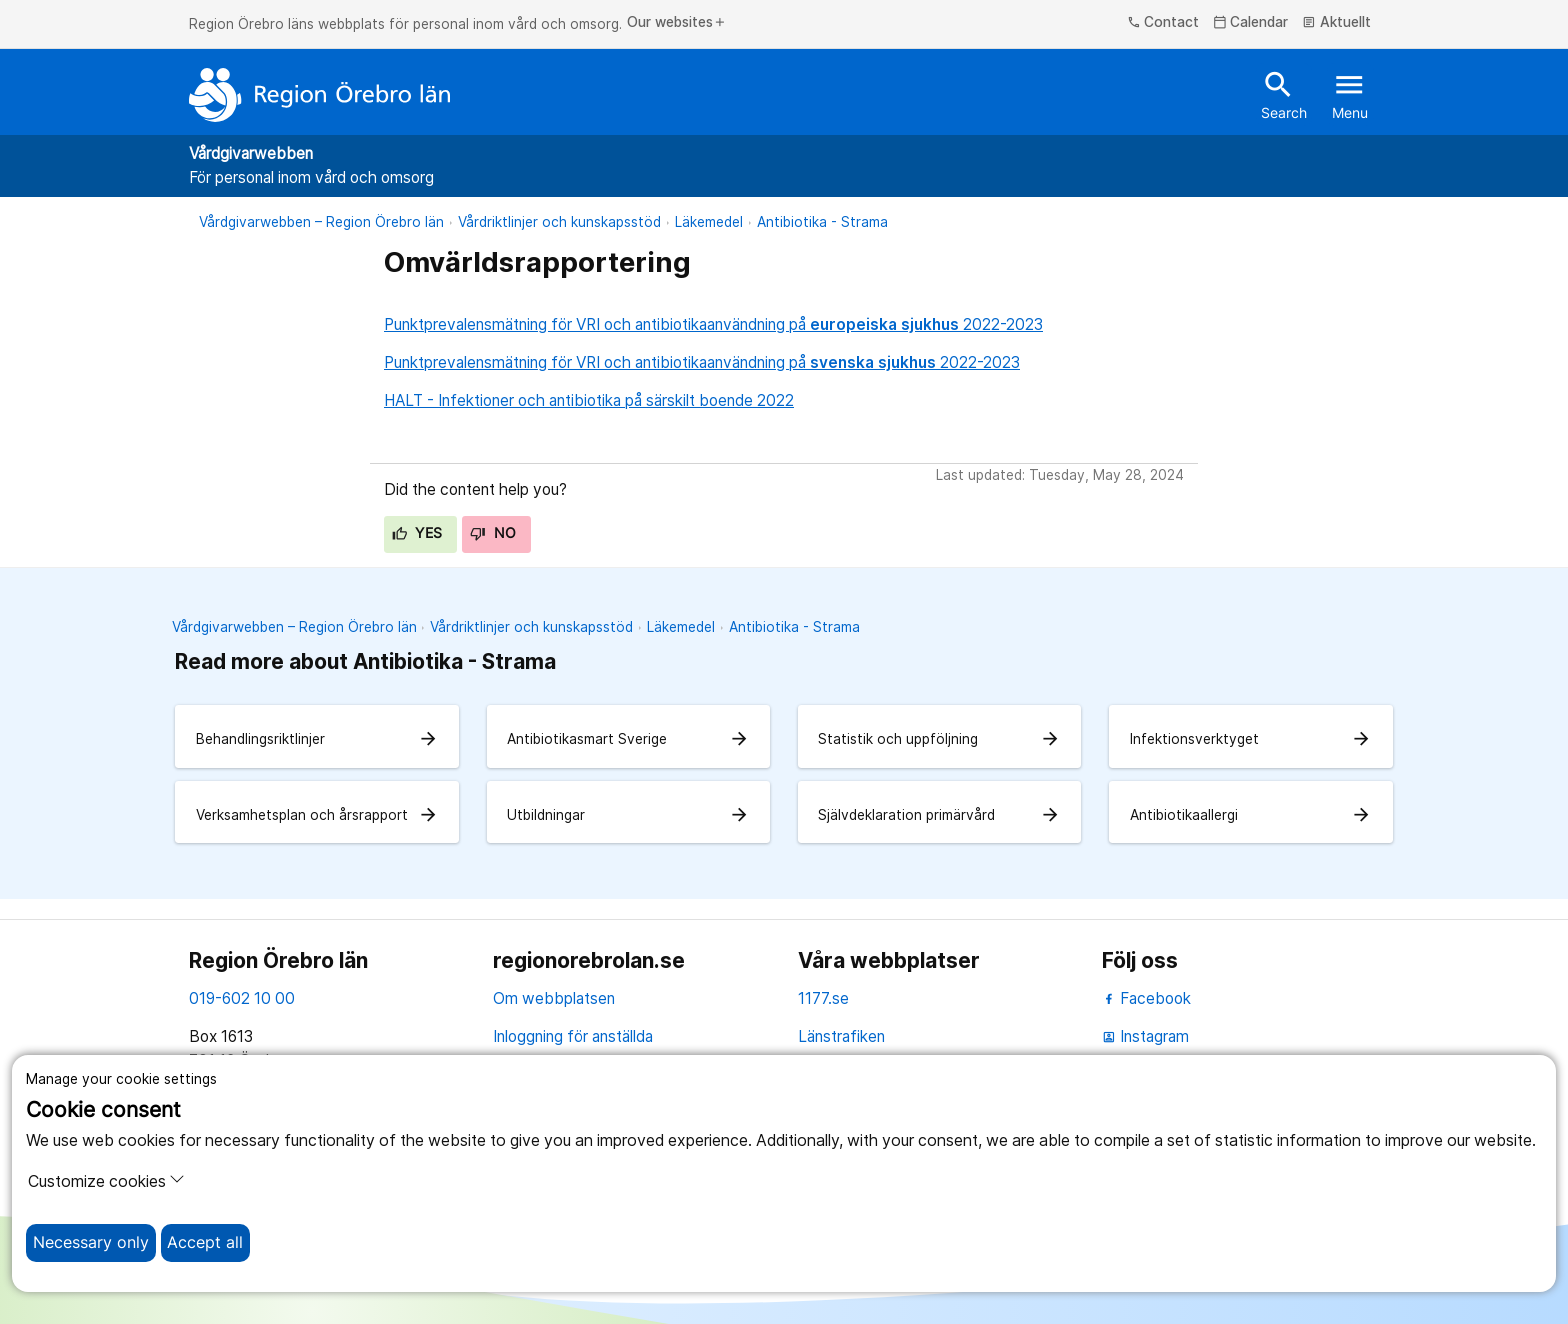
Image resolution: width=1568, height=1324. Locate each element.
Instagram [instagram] (1145, 1036)
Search (1284, 94)
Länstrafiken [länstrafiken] (841, 1036)
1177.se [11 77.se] (823, 998)
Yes (417, 533)
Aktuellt (1336, 23)
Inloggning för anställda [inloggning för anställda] (573, 1036)
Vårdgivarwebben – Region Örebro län (321, 222)
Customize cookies (106, 1181)
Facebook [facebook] (1146, 998)
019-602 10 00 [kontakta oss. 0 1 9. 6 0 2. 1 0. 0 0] (242, 998)
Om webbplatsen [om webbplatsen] (554, 998)
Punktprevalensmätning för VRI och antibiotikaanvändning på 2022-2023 (713, 324)
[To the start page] (320, 95)
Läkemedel (709, 222)
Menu (1350, 94)
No (493, 533)
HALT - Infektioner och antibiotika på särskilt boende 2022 (589, 400)
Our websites (677, 23)
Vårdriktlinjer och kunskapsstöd (559, 222)
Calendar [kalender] (1251, 23)
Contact (1163, 23)
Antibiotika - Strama (822, 222)
